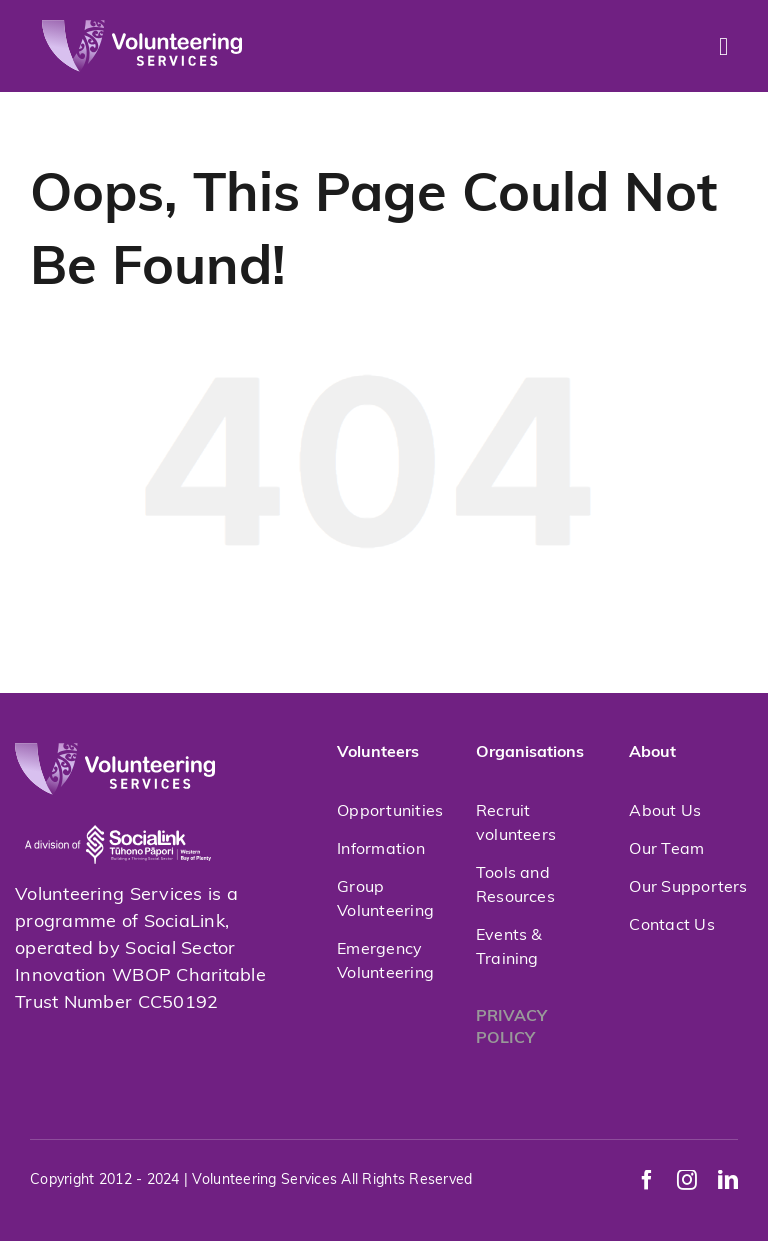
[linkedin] (728, 1180)
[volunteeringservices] (142, 28)
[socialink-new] (118, 803)
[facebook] (647, 1180)
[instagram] (687, 1180)
